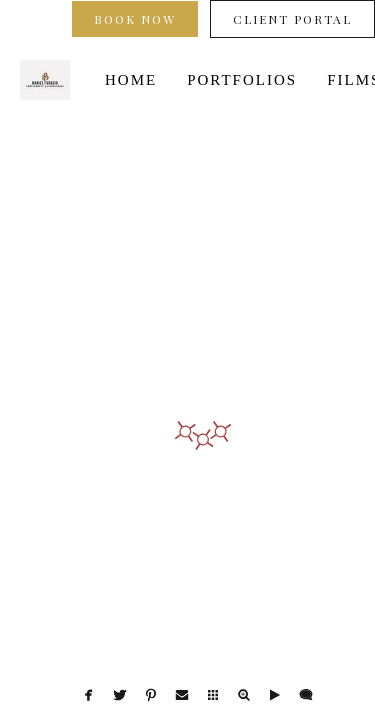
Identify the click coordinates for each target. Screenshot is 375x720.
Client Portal (292, 19)
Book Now (135, 19)
